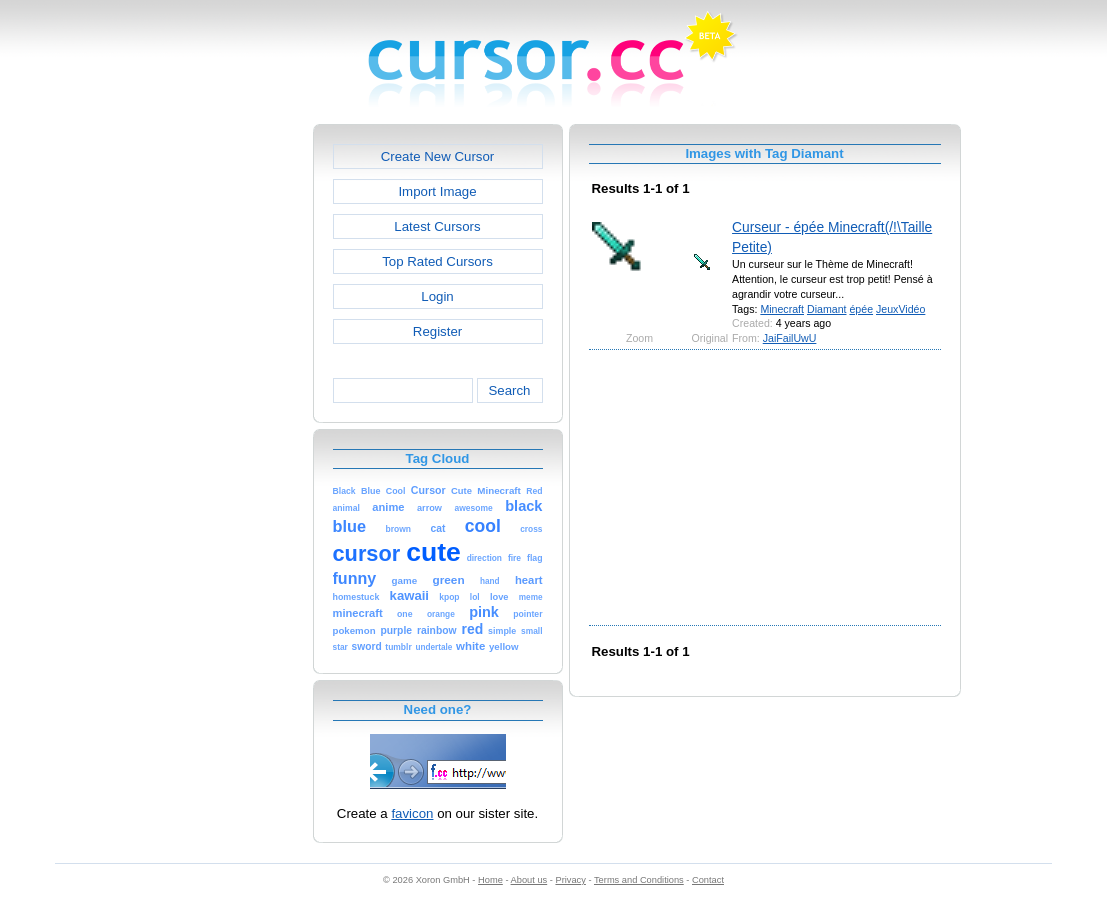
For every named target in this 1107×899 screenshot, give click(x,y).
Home (490, 880)
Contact (708, 880)
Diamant (827, 309)
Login (437, 296)
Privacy (570, 880)
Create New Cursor (438, 156)
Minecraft (782, 309)
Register (437, 331)
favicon (412, 813)
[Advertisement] (227, 424)
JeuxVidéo (900, 309)
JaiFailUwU (790, 338)
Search (509, 390)
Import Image (437, 191)
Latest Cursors (437, 226)
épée (861, 309)
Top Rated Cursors (437, 261)
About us (529, 880)
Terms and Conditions (639, 880)
